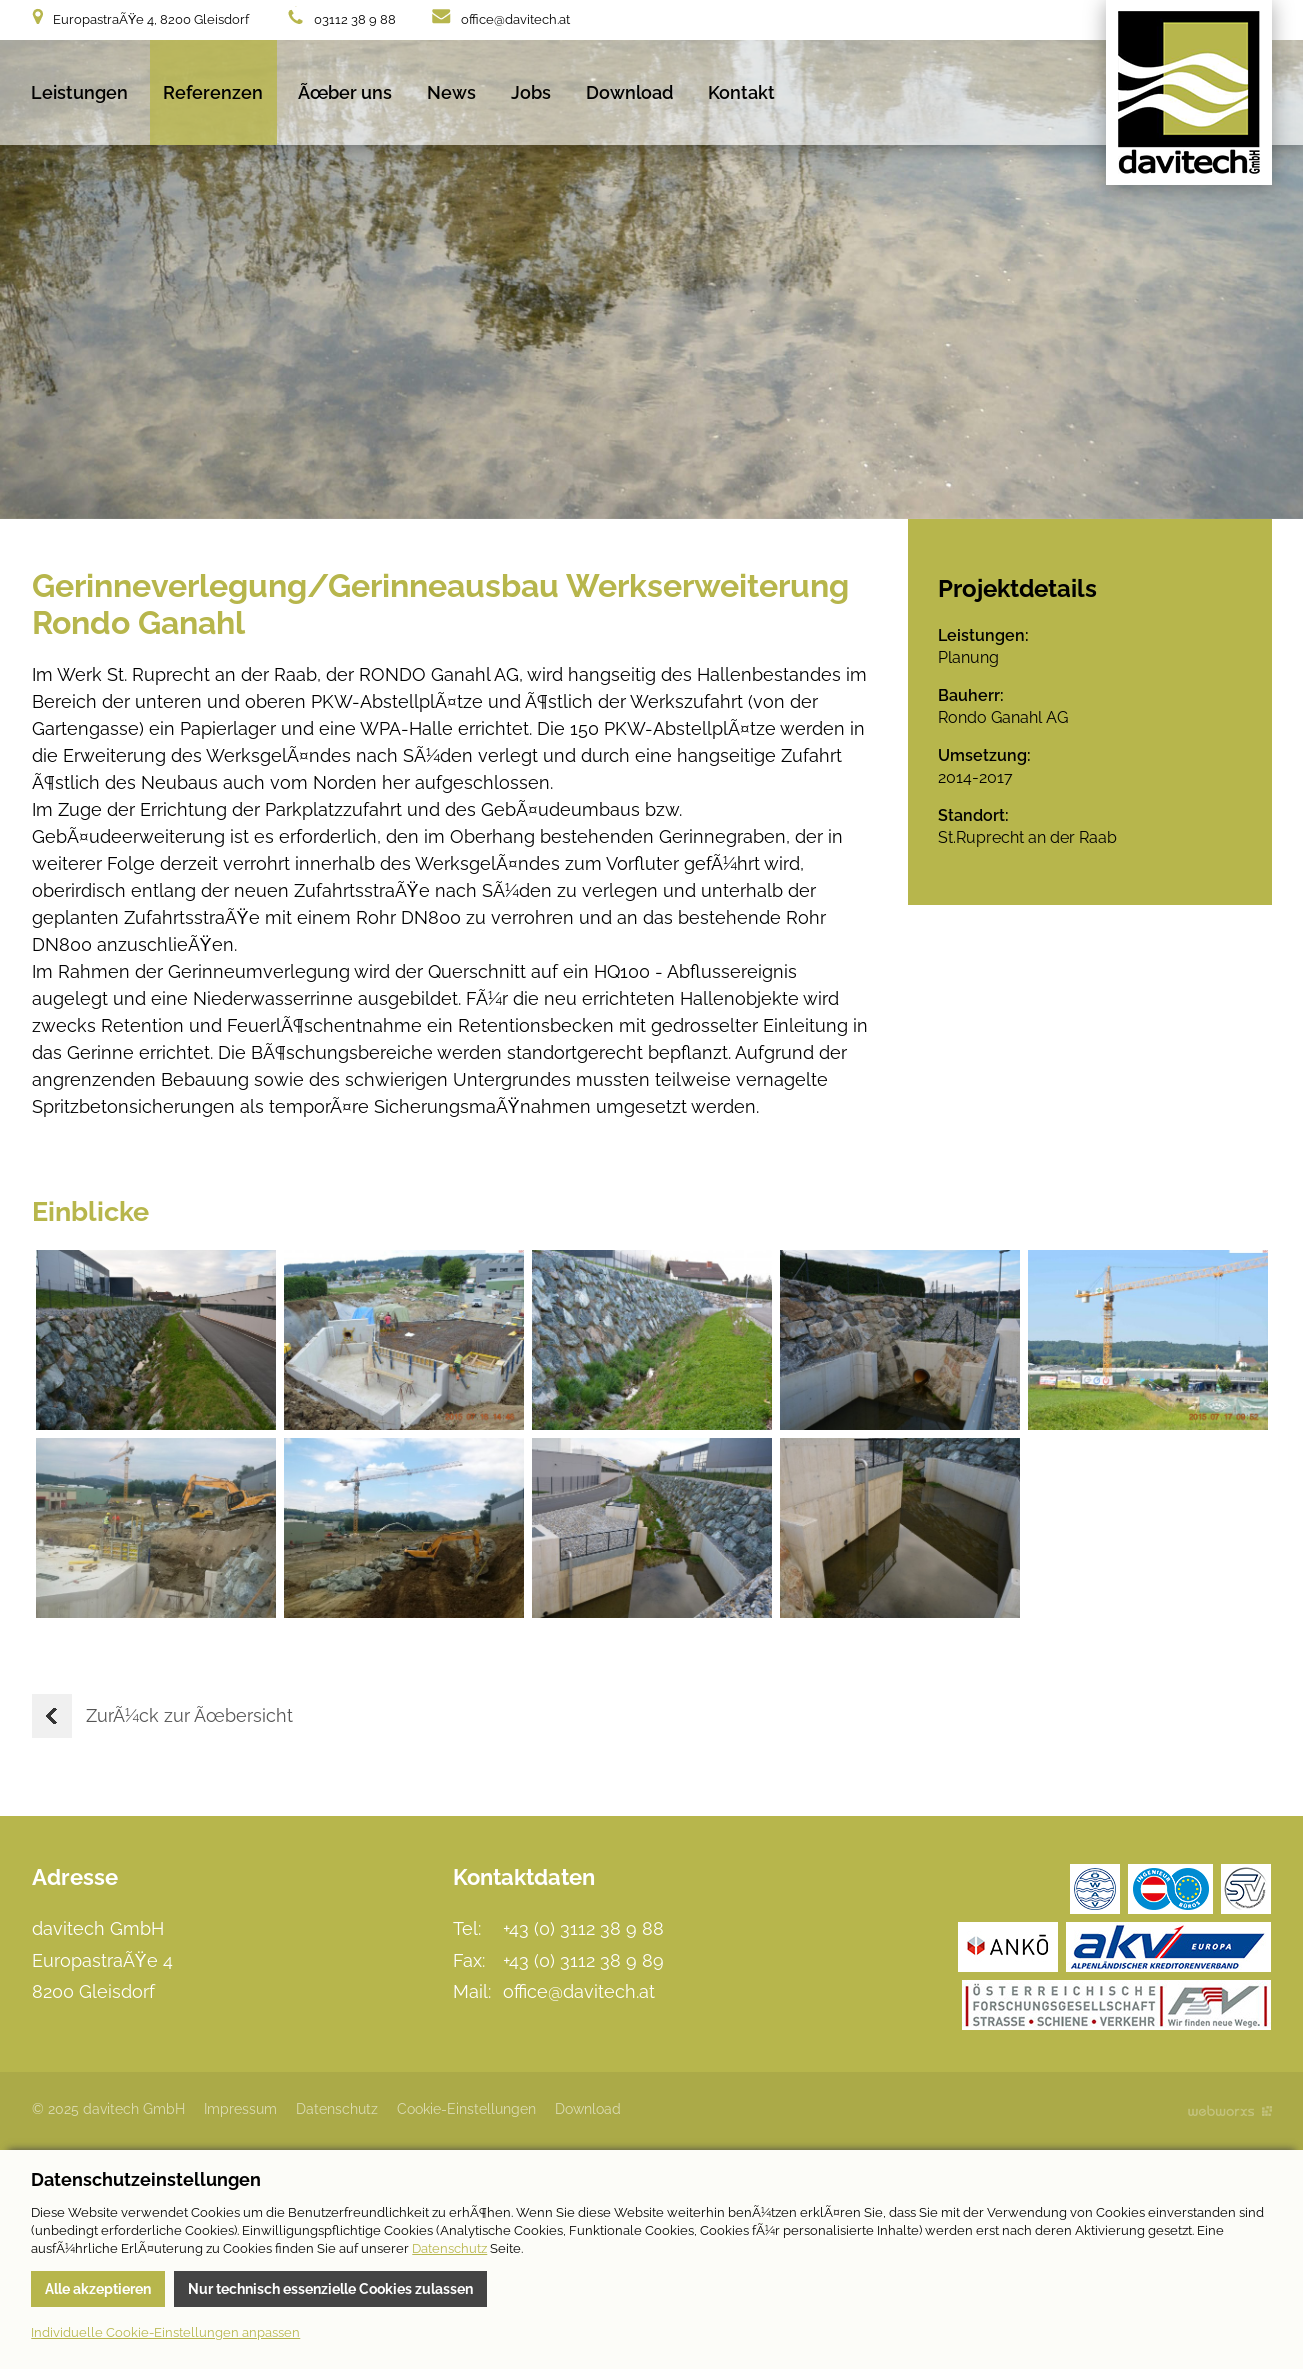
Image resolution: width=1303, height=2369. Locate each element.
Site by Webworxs (1230, 2110)
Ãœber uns (345, 92)
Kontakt (741, 92)
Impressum (240, 2109)
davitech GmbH (1189, 92)
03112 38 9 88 (355, 19)
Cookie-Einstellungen (466, 2109)
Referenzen (213, 92)
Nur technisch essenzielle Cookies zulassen (330, 2289)
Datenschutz (337, 2109)
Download (629, 92)
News (451, 92)
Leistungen (79, 92)
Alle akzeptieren (98, 2289)
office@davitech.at (515, 19)
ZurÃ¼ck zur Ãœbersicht (162, 1716)
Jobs (531, 92)
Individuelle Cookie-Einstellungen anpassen (165, 2332)
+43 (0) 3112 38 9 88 (583, 1928)
